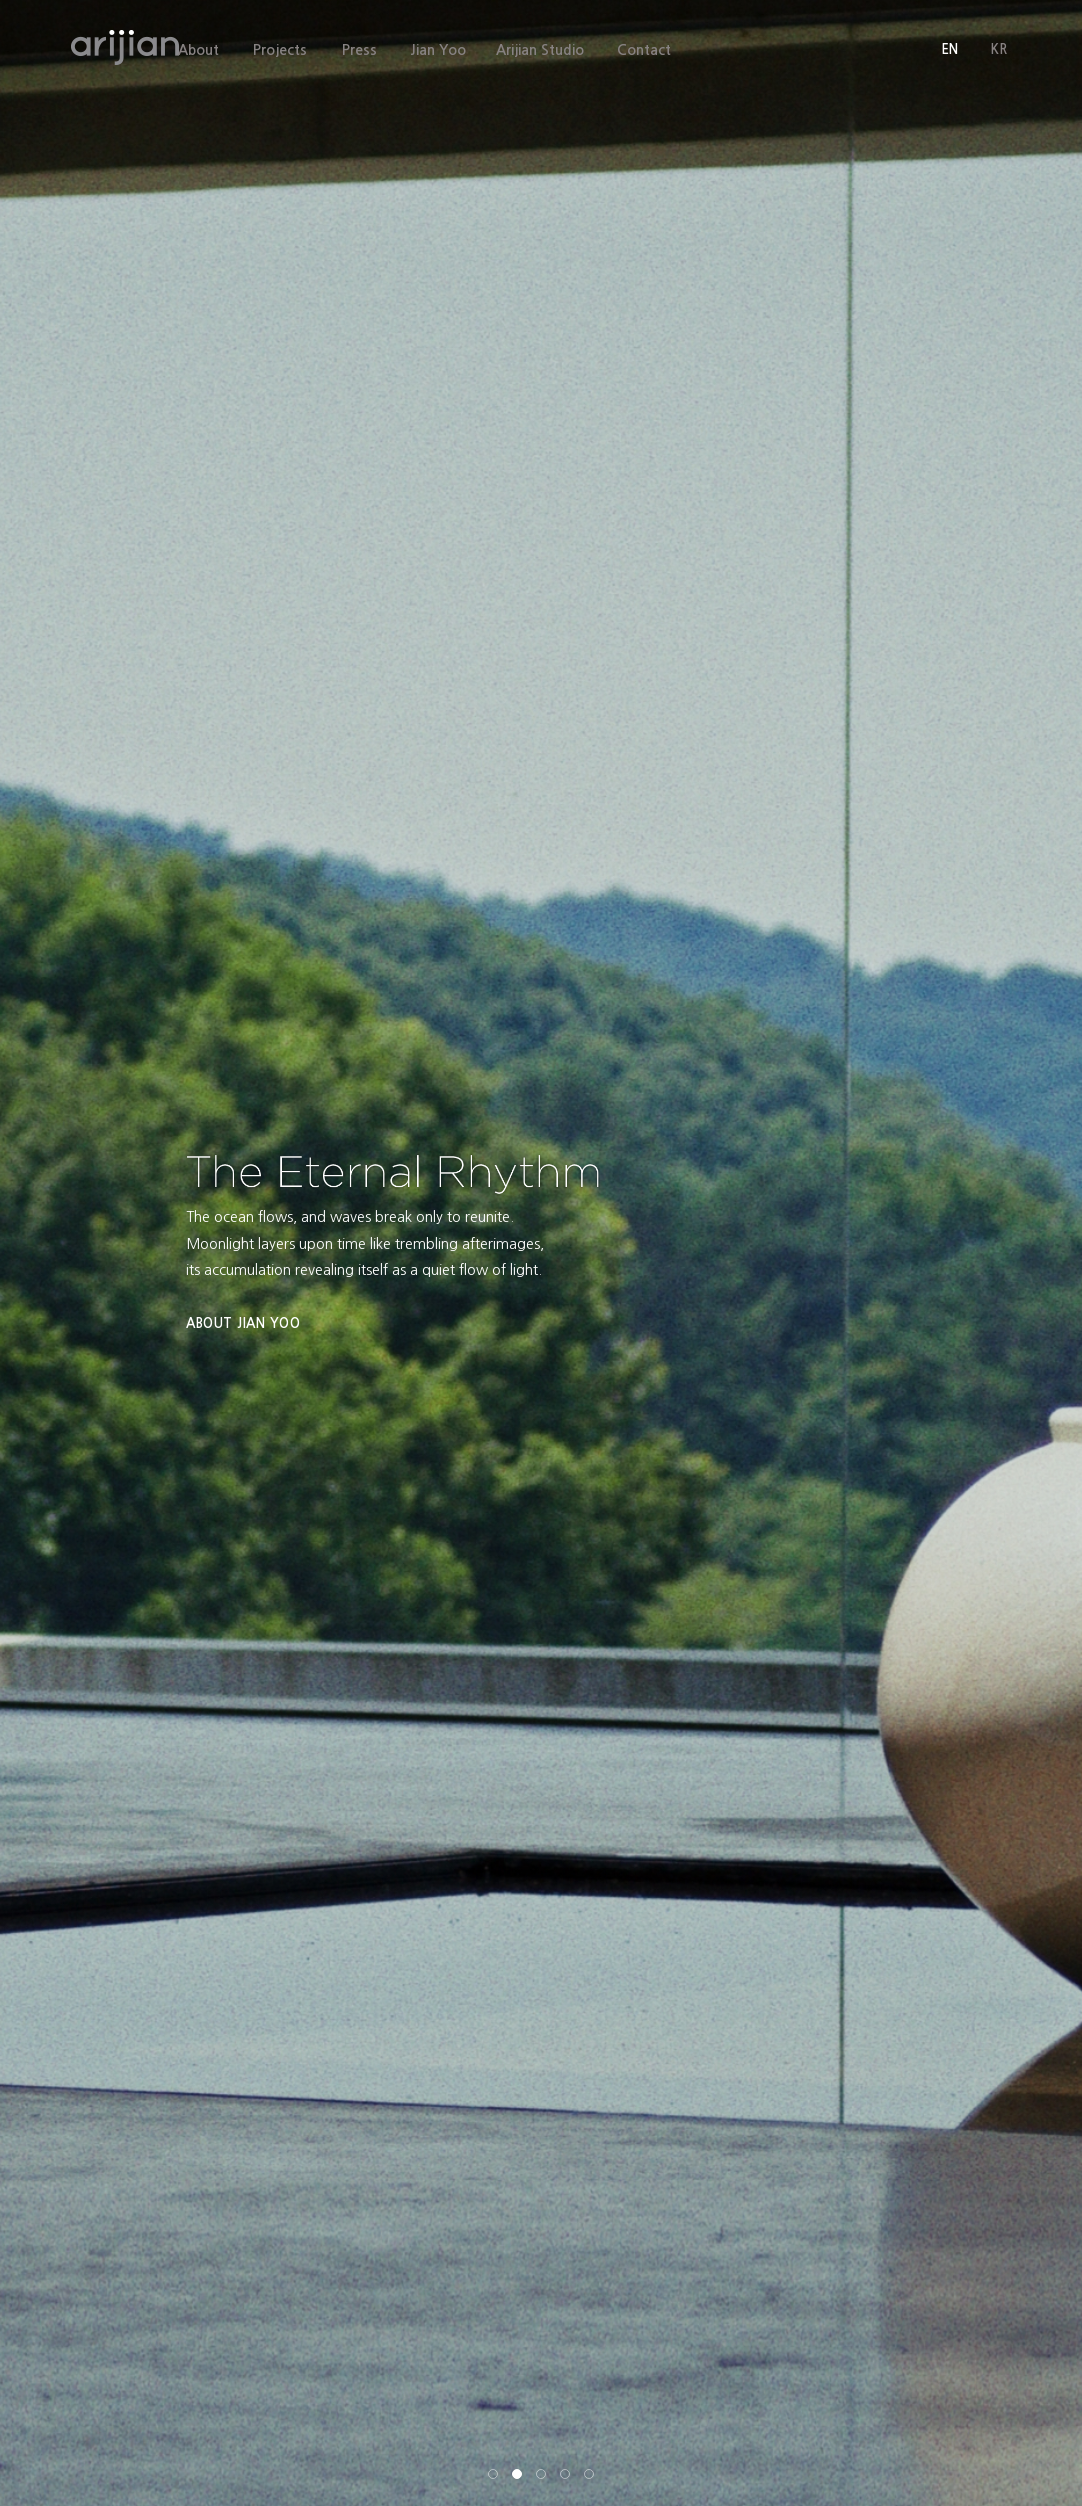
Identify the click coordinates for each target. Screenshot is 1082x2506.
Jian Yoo (444, 50)
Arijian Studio (546, 50)
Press (359, 50)
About (198, 50)
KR (999, 49)
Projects (280, 50)
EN (949, 49)
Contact (644, 50)
